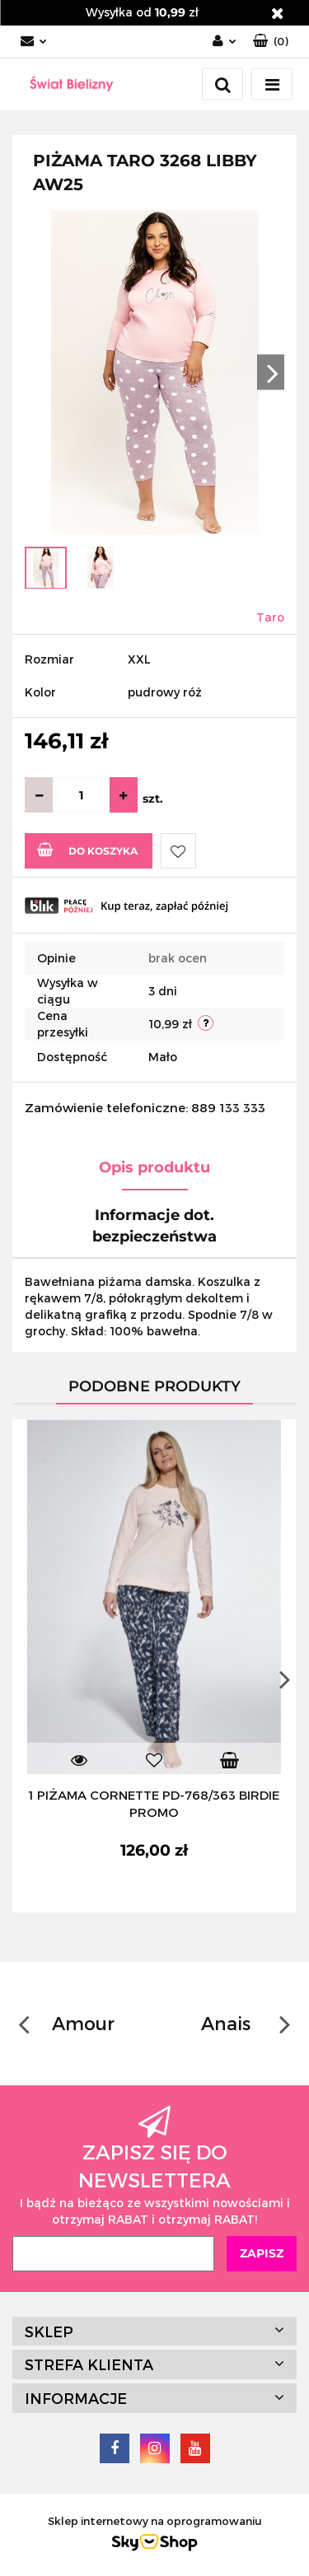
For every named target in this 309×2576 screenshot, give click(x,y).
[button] (271, 42)
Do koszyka (87, 849)
